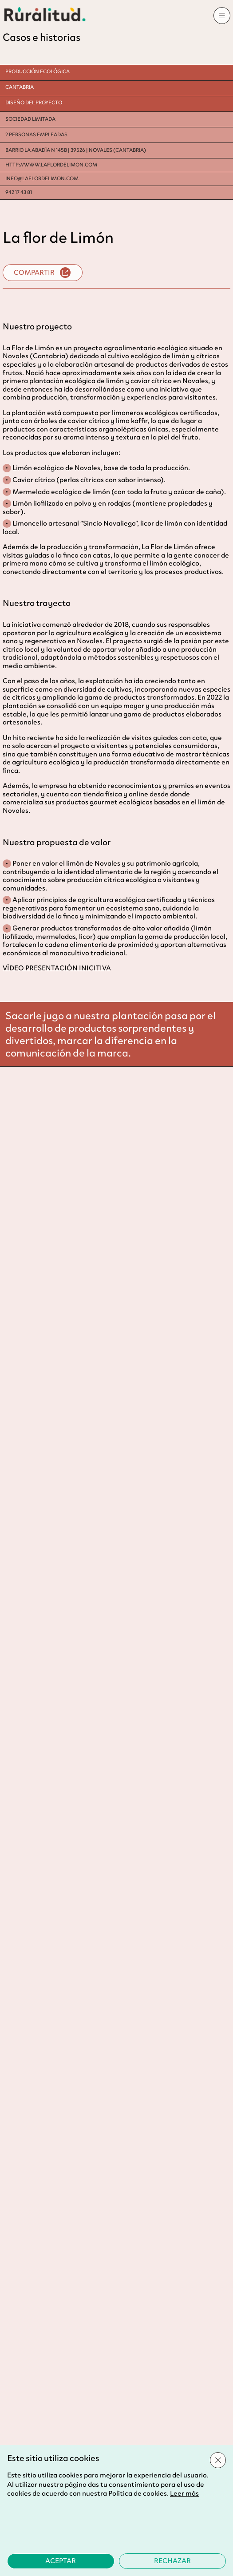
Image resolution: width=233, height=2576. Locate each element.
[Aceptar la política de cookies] (61, 2561)
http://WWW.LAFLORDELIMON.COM (51, 165)
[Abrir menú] (221, 15)
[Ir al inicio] (45, 14)
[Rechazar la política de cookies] (172, 2561)
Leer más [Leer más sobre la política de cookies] (184, 2493)
